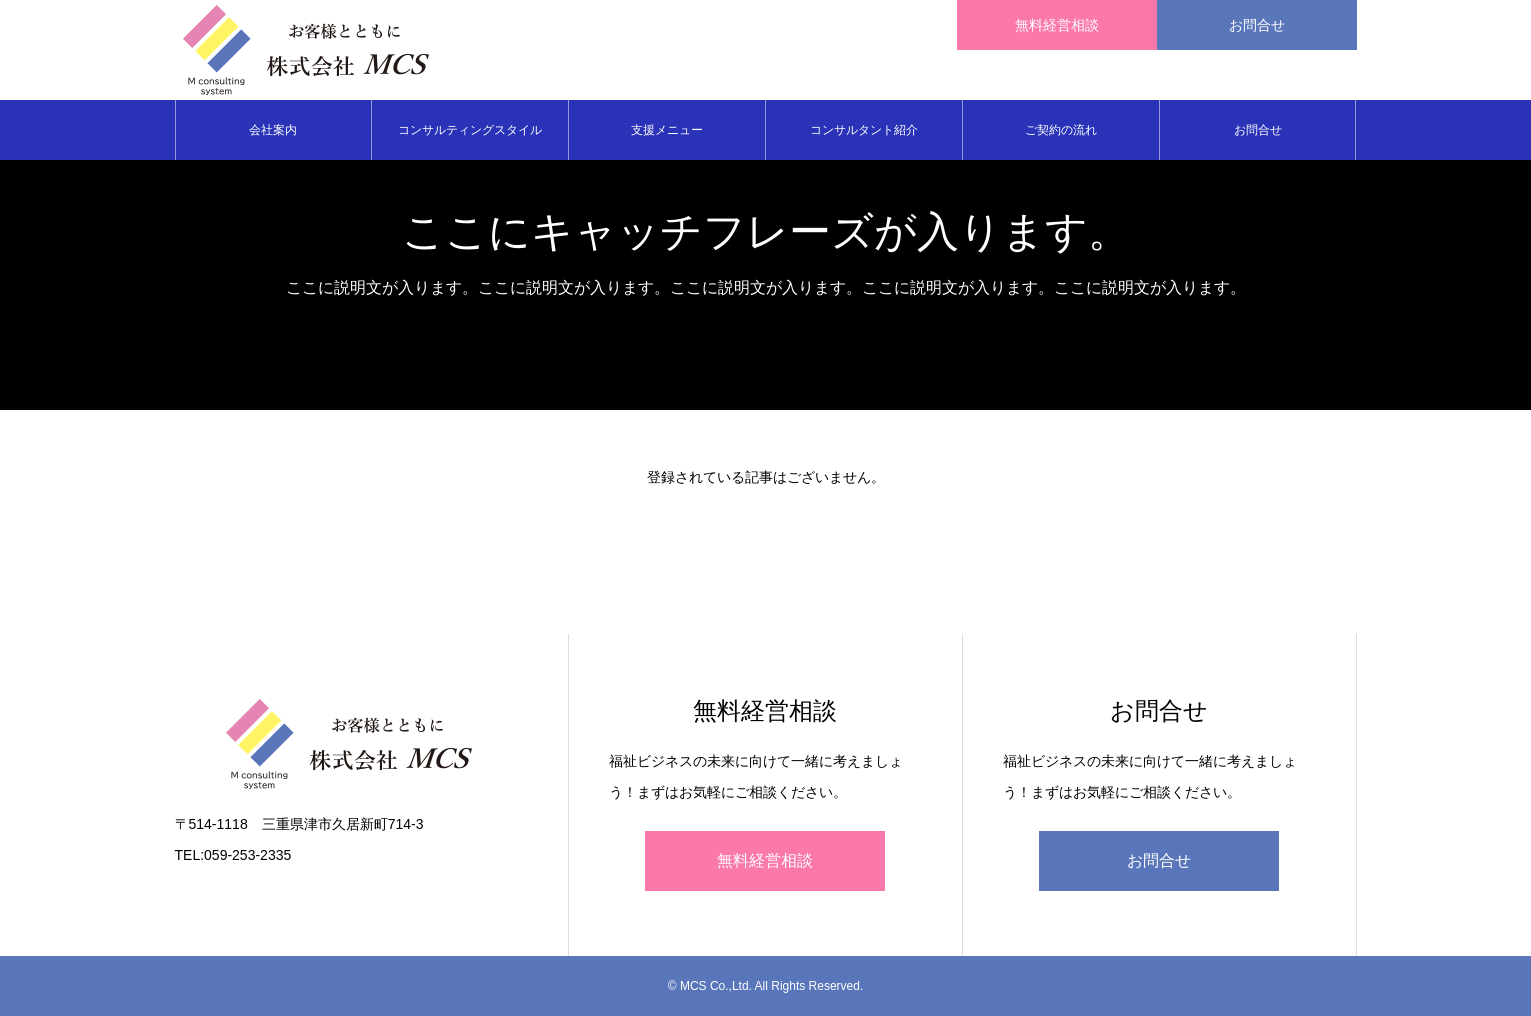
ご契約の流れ (1061, 130)
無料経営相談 (765, 860)
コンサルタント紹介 (864, 130)
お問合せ (1258, 130)
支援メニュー (667, 130)
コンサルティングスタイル (470, 130)
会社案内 (273, 130)
